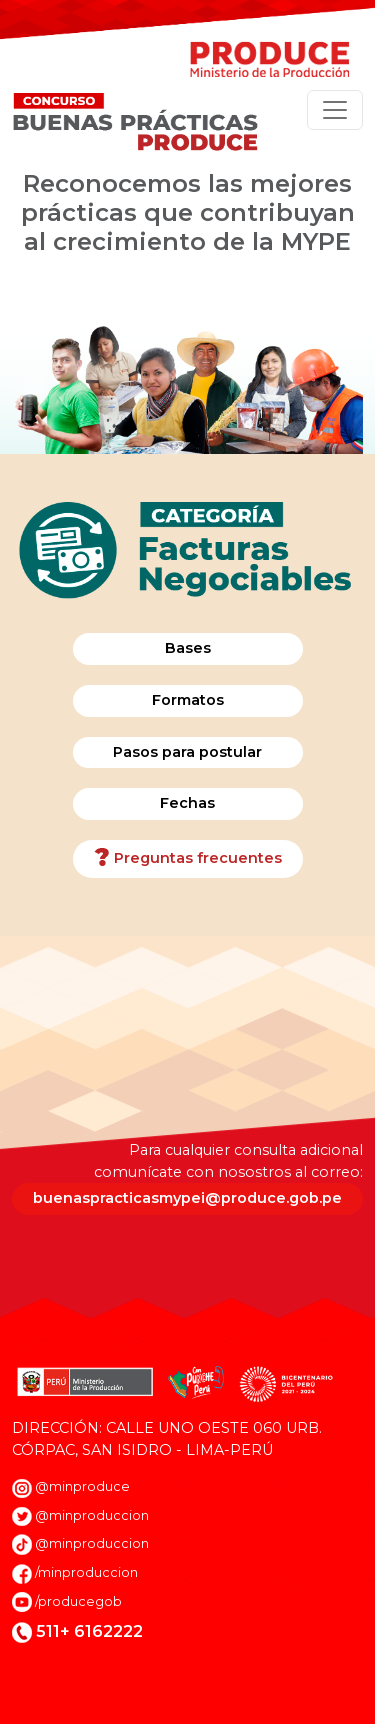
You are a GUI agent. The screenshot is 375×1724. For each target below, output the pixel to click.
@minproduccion (92, 1515)
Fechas (187, 803)
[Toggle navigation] (335, 110)
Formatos (188, 700)
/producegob (78, 1601)
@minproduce (82, 1486)
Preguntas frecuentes (188, 859)
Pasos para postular (187, 752)
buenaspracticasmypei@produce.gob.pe (187, 1198)
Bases (188, 648)
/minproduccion (86, 1572)
